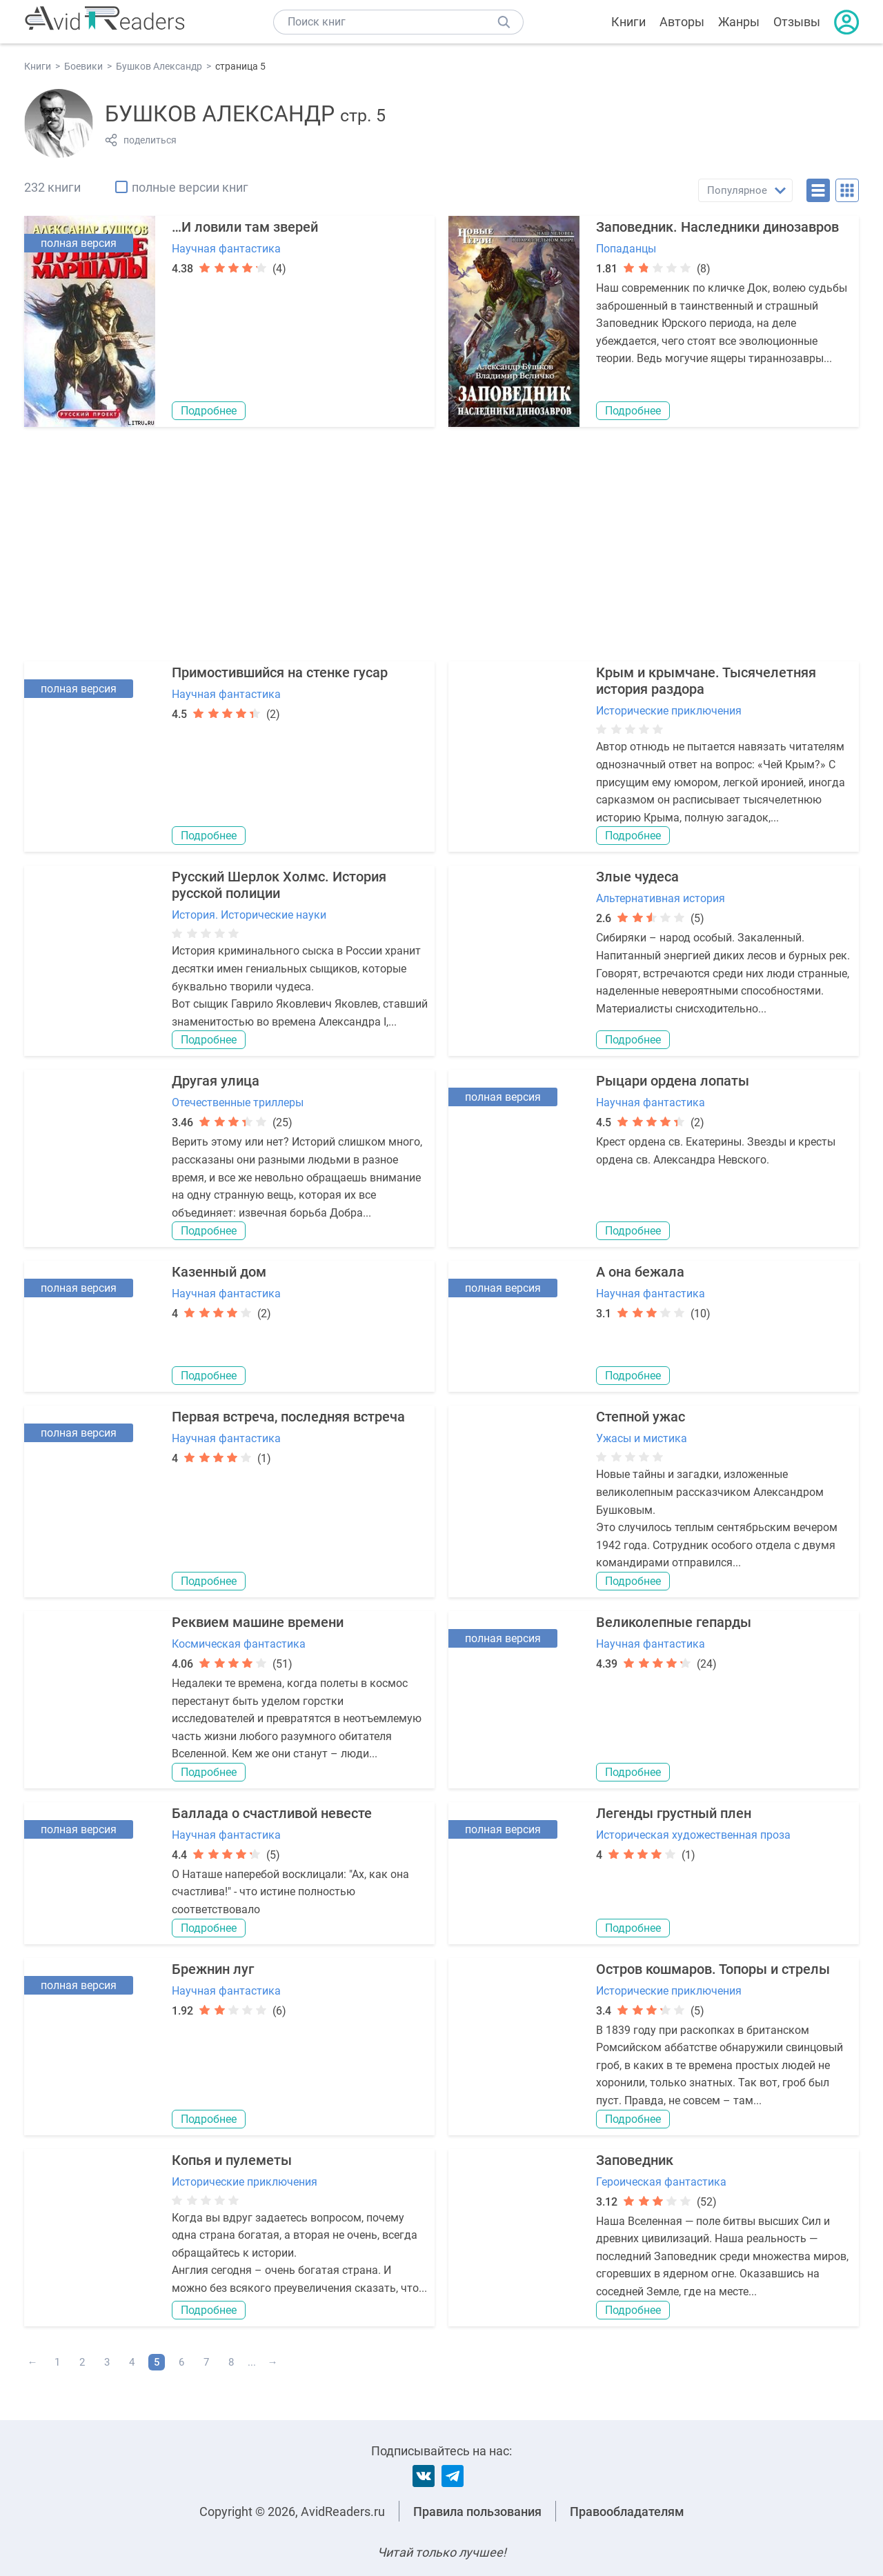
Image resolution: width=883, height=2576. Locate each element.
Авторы (681, 21)
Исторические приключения (669, 710)
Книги (628, 21)
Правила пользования (477, 2511)
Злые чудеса (637, 876)
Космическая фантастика (239, 1643)
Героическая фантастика (661, 2181)
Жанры (739, 21)
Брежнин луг (213, 1969)
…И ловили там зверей (245, 227)
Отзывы (796, 21)
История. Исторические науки (249, 914)
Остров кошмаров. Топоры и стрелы (713, 1969)
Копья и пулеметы (232, 2160)
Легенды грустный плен (673, 1813)
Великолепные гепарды (673, 1622)
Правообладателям (627, 2511)
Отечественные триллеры (238, 1102)
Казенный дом (219, 1272)
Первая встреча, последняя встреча (288, 1416)
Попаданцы (626, 248)
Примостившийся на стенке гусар (280, 672)
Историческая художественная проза (693, 1834)
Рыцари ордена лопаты (672, 1080)
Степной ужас (640, 1416)
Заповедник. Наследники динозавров (717, 227)
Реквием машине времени (258, 1622)
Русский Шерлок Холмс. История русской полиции (279, 884)
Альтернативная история (660, 898)
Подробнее (209, 410)
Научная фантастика (226, 248)
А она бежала (640, 1272)
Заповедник (634, 2160)
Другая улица (215, 1080)
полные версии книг (190, 187)
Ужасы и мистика (641, 1438)
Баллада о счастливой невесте (272, 1813)
